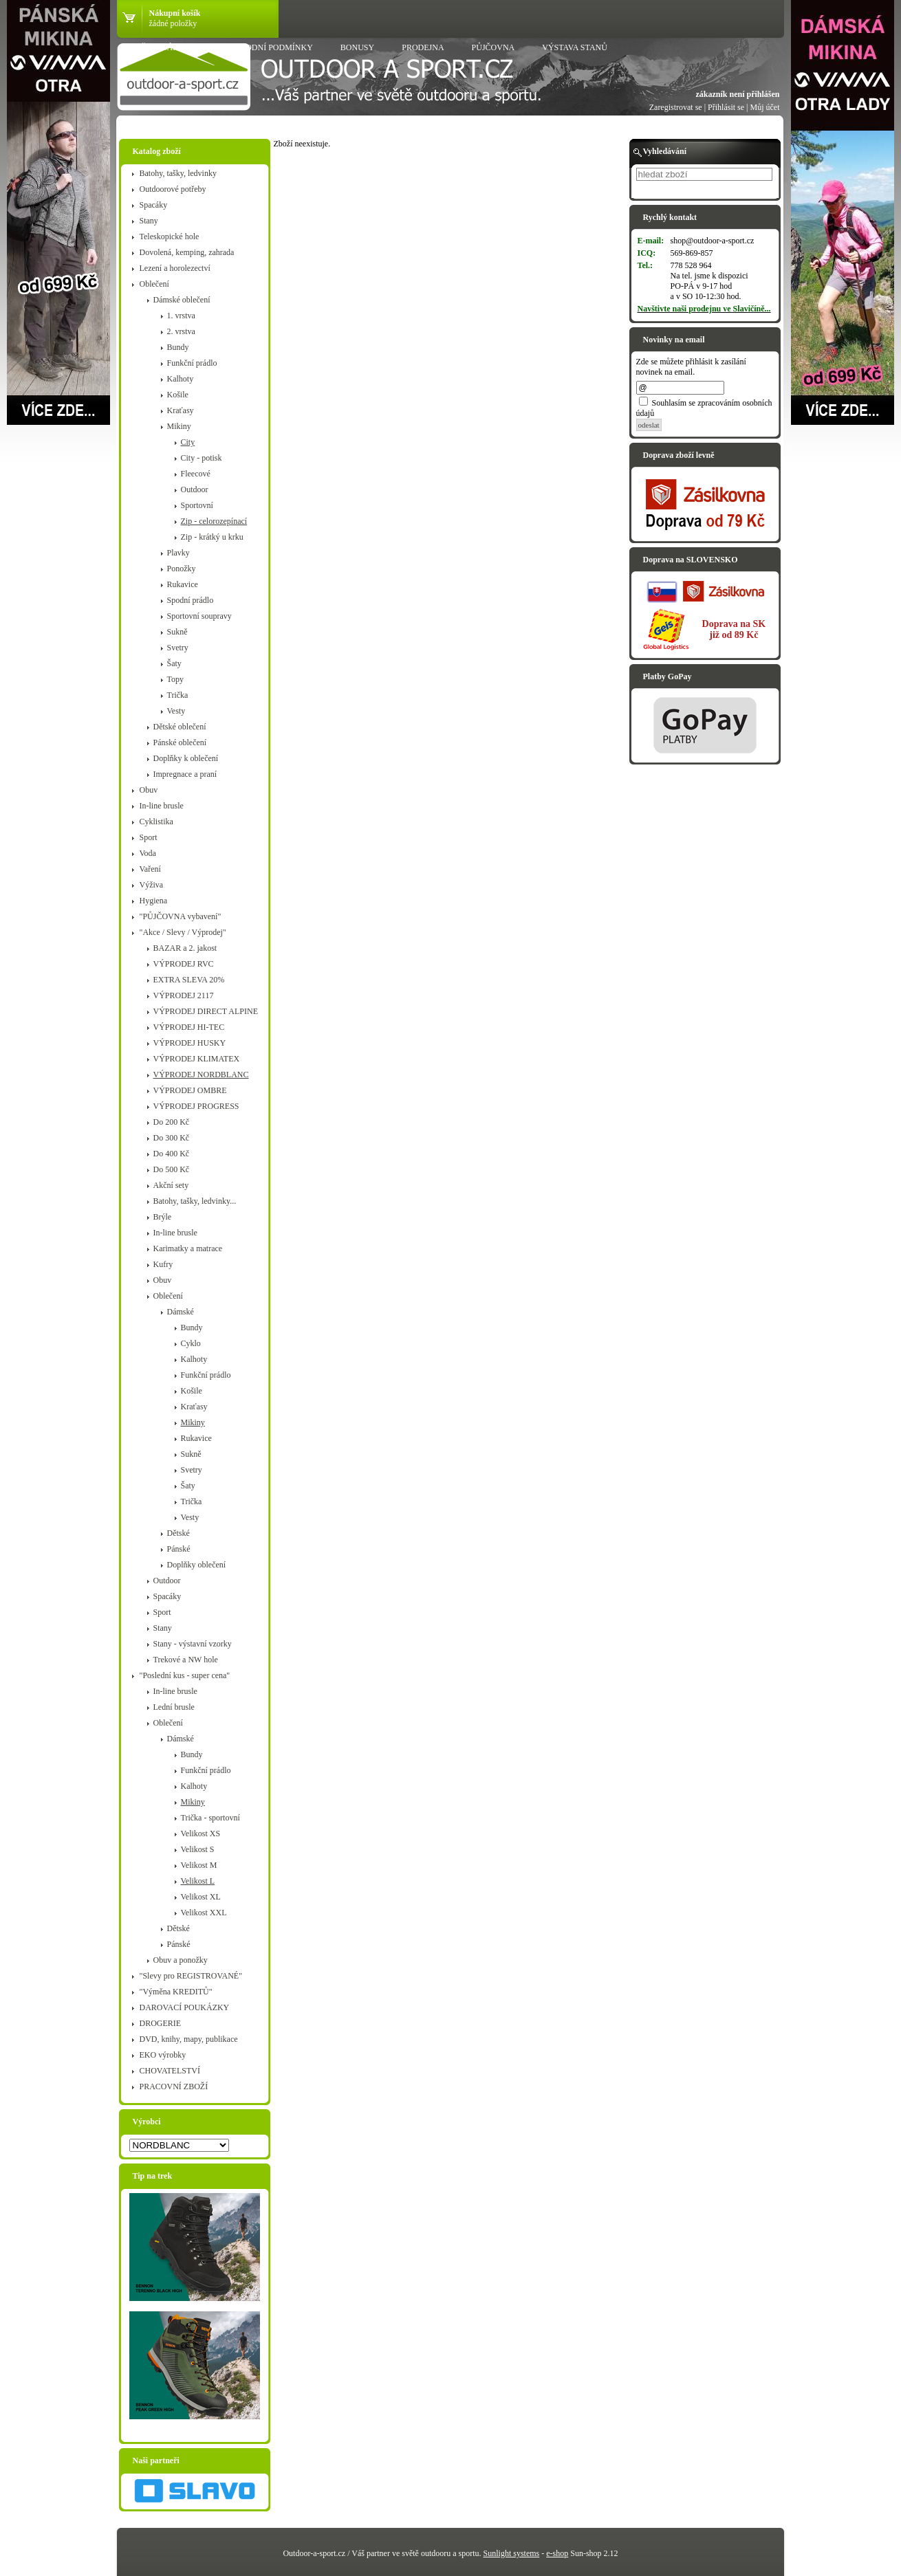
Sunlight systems (512, 2553)
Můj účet (765, 107)
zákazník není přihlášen (737, 94)
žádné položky (173, 23)
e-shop (557, 2553)
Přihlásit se (726, 107)
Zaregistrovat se (675, 107)
